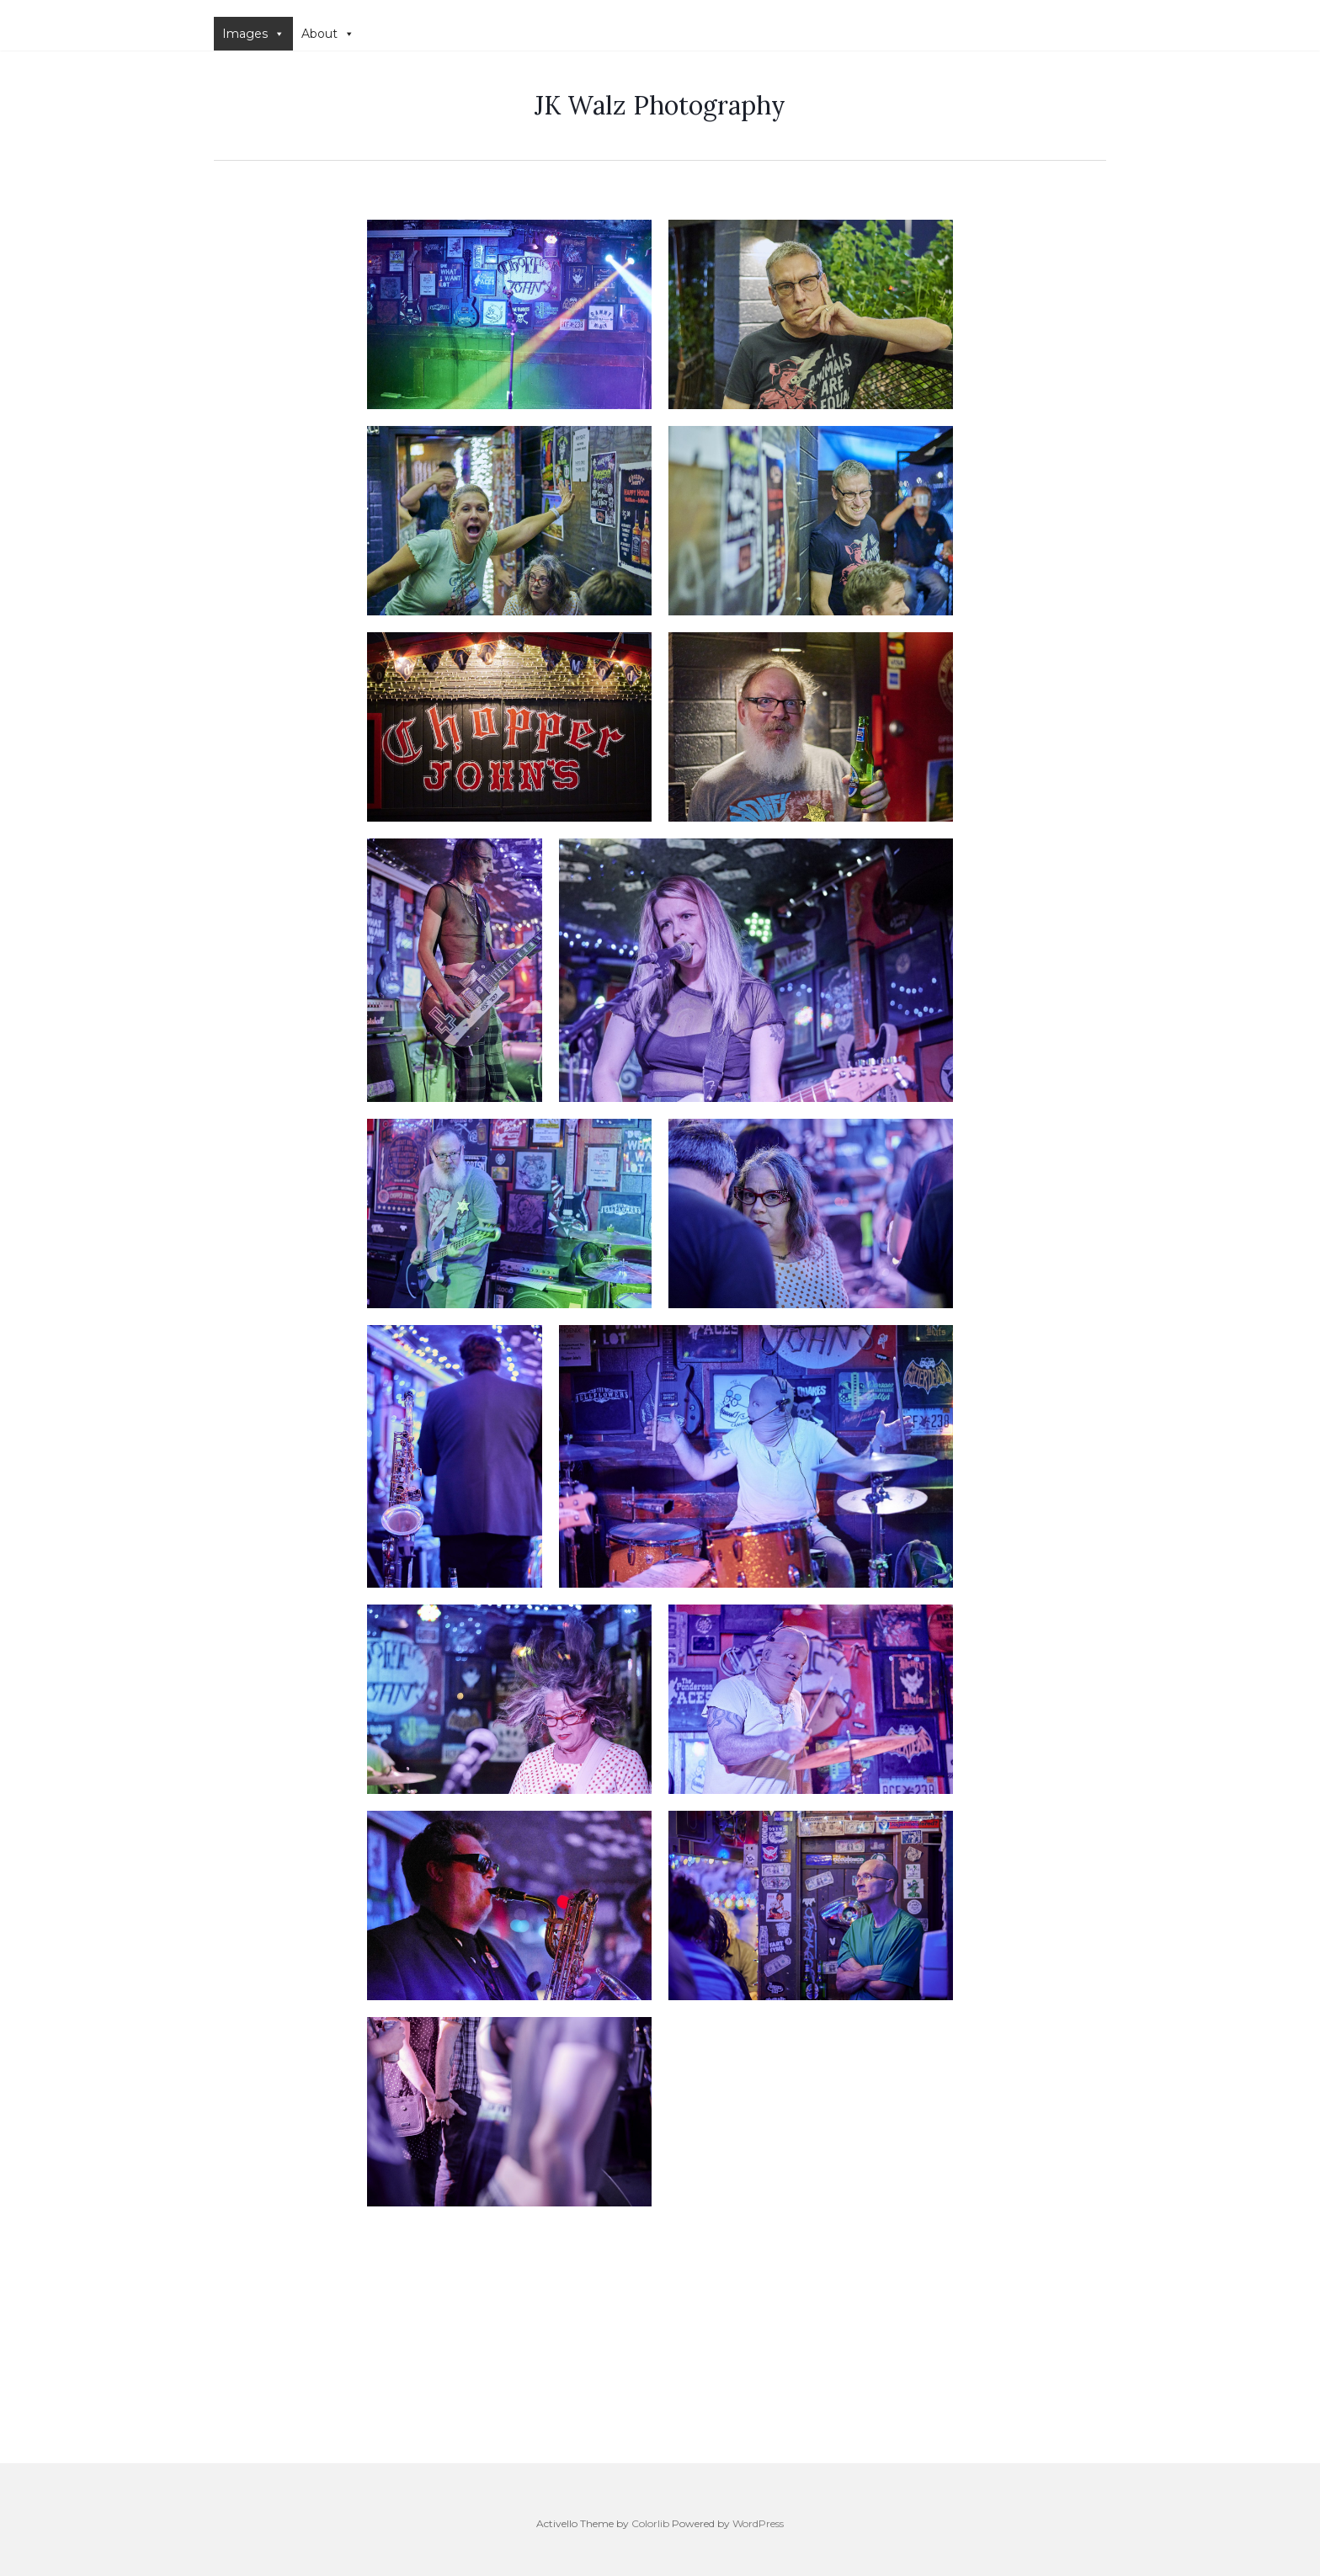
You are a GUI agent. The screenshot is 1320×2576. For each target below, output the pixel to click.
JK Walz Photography (660, 105)
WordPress (758, 2523)
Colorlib (650, 2523)
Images (253, 33)
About (327, 33)
